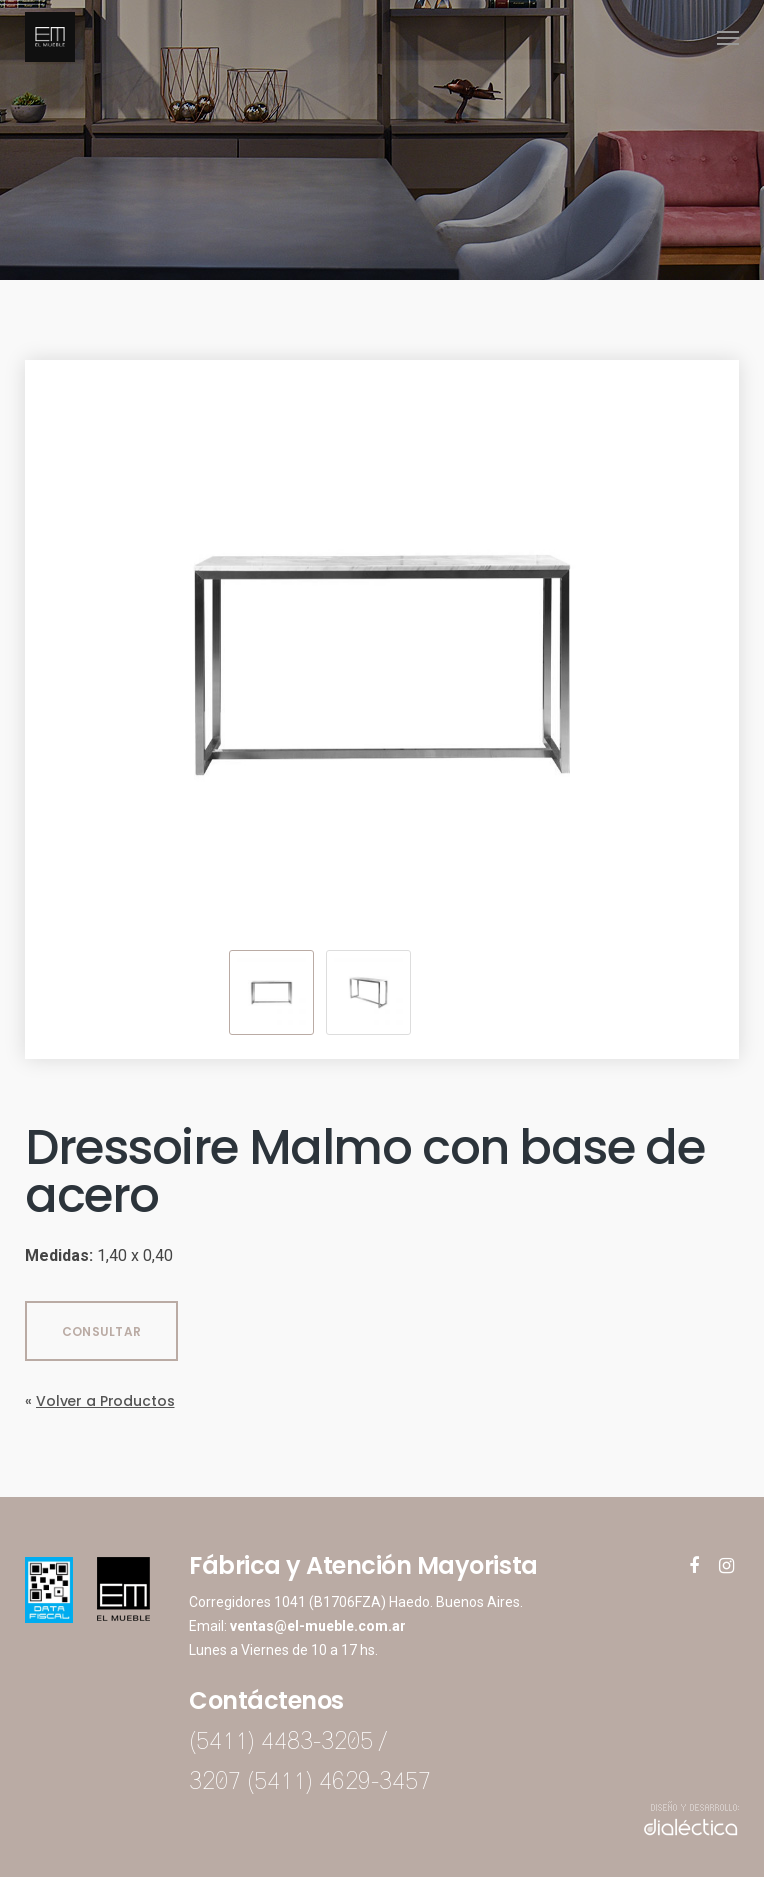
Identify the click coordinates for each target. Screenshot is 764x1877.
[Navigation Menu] (728, 37)
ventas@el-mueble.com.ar (318, 1626)
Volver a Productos (105, 1401)
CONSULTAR (101, 1331)
